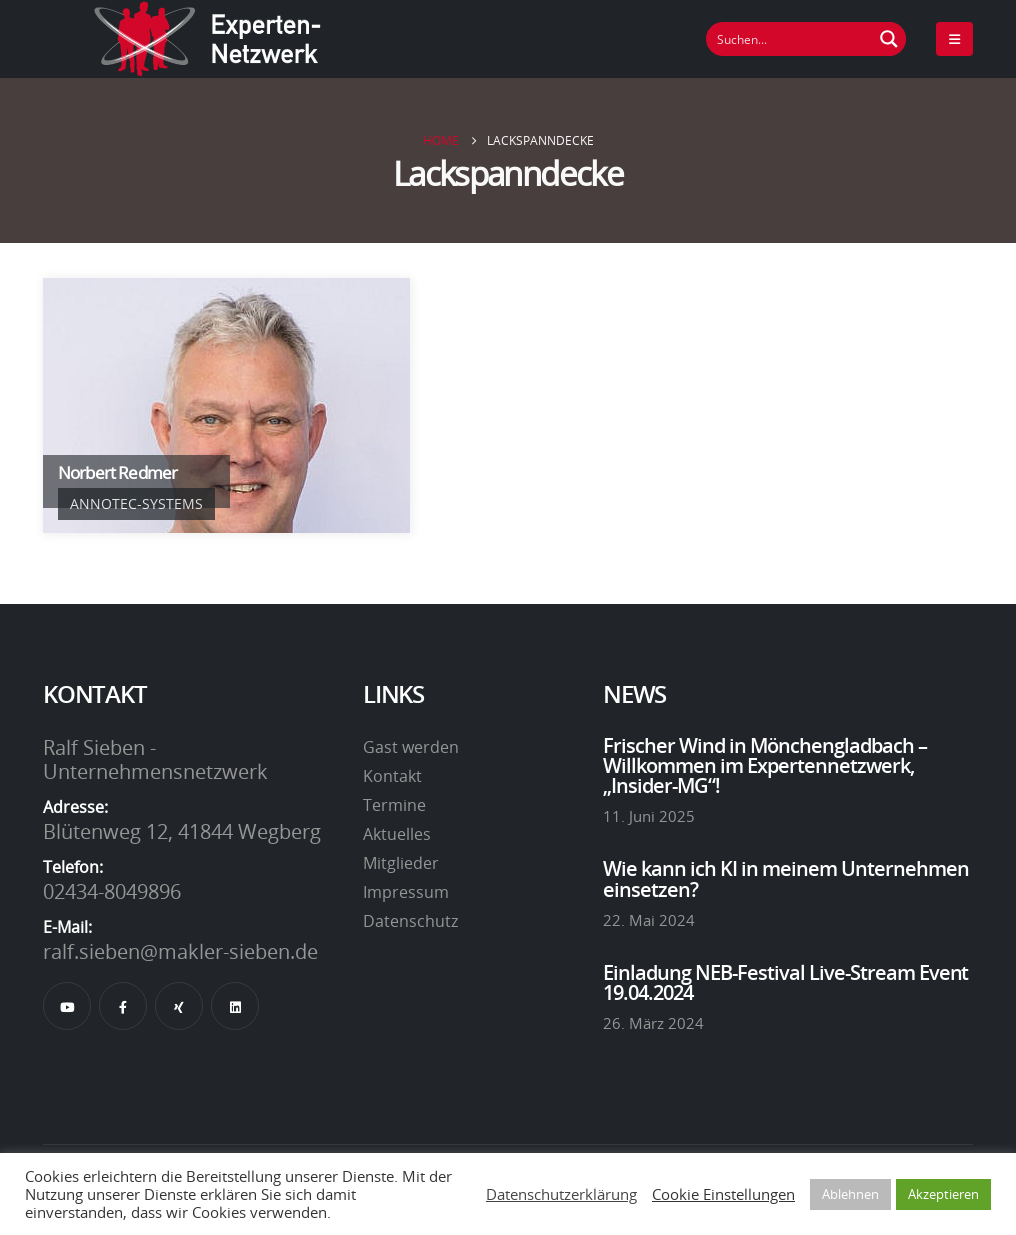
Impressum (406, 892)
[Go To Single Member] (226, 405)
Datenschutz (410, 921)
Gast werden (411, 747)
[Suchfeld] (790, 39)
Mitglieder (401, 863)
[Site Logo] (208, 39)
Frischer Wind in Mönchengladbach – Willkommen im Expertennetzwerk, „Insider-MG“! (765, 765)
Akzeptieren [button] (943, 1194)
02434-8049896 (112, 891)
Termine (394, 805)
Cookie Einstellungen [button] (723, 1194)
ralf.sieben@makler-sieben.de (180, 951)
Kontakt (392, 776)
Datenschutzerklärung (561, 1194)
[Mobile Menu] (954, 39)
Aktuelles (397, 834)
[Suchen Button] (889, 39)
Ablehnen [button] (850, 1194)
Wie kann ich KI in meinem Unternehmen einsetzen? (786, 878)
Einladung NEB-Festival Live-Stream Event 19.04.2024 (786, 982)
